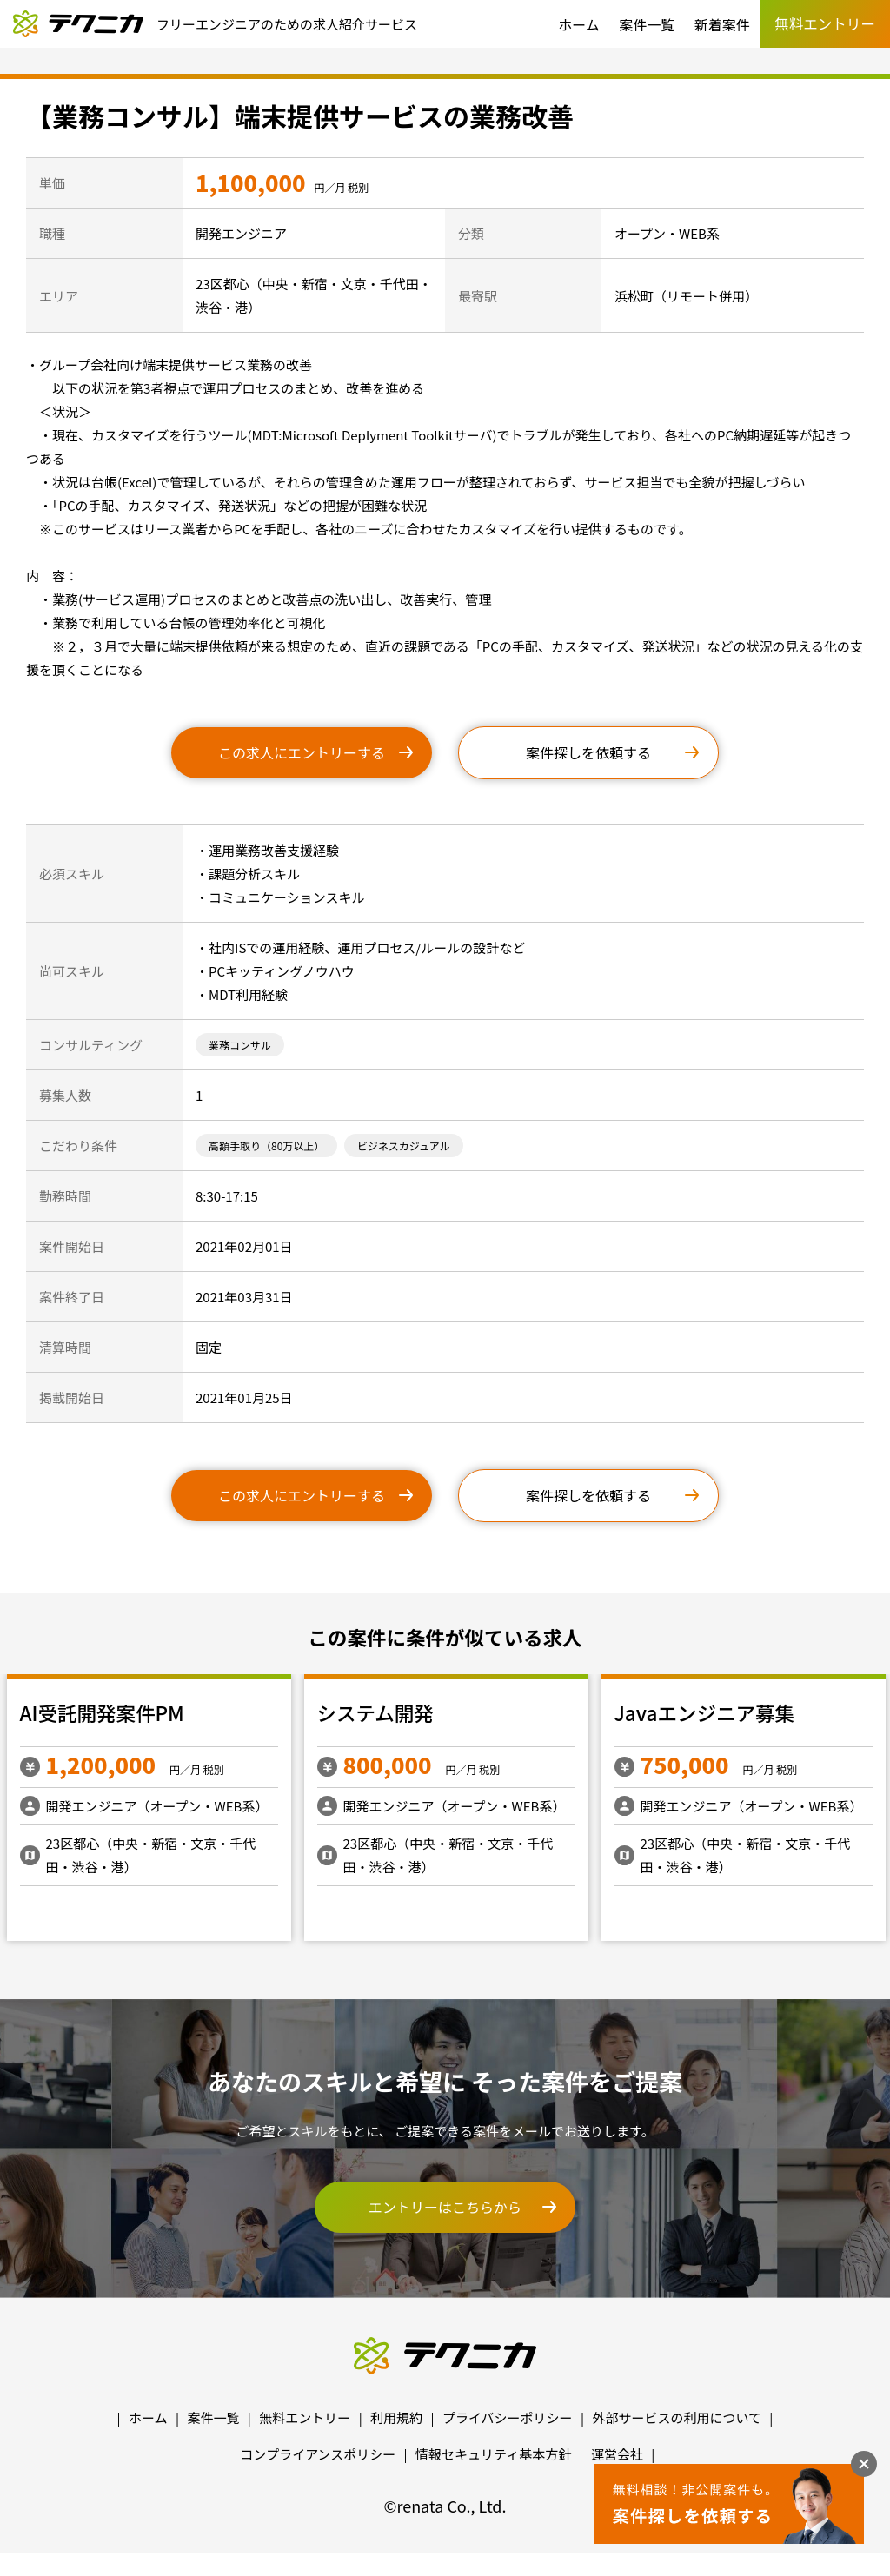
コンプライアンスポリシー (318, 2454)
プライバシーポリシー (507, 2417)
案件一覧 (646, 24)
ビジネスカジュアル (403, 1145)
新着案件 (722, 24)
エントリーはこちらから (445, 2206)
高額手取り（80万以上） (266, 1145)
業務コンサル (240, 1044)
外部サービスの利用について (676, 2417)
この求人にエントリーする (301, 752)
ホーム (579, 24)
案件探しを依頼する (588, 752)
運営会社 (617, 2454)
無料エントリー (304, 2417)
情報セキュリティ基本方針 (493, 2454)
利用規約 (396, 2417)
